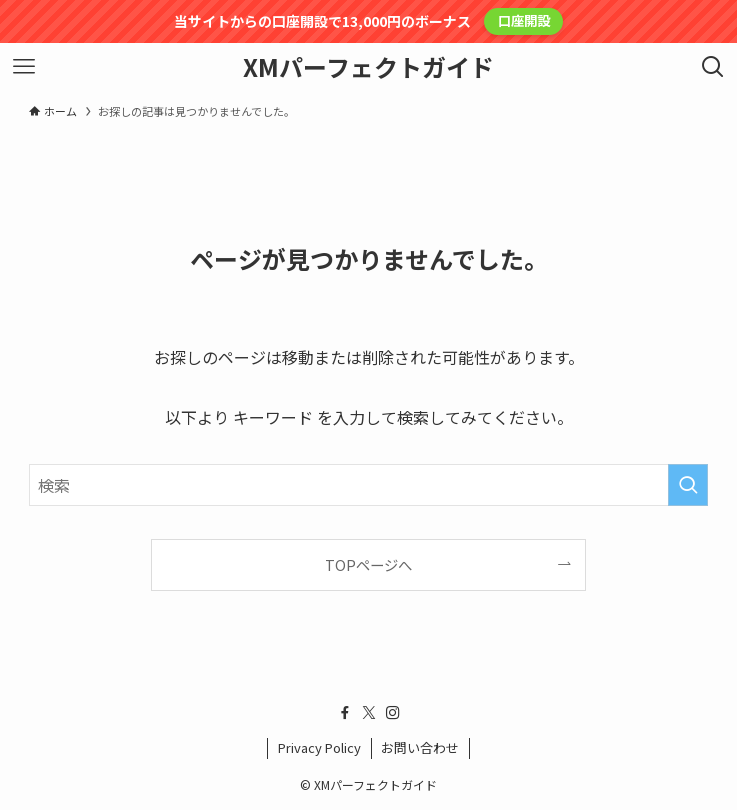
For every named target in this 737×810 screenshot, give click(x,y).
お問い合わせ (420, 747)
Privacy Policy (319, 747)
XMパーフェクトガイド (368, 67)
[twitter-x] (369, 713)
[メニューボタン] (24, 67)
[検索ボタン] (713, 67)
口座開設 (524, 20)
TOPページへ (368, 564)
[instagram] (393, 713)
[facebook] (345, 713)
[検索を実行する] (688, 485)
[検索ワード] (368, 485)
